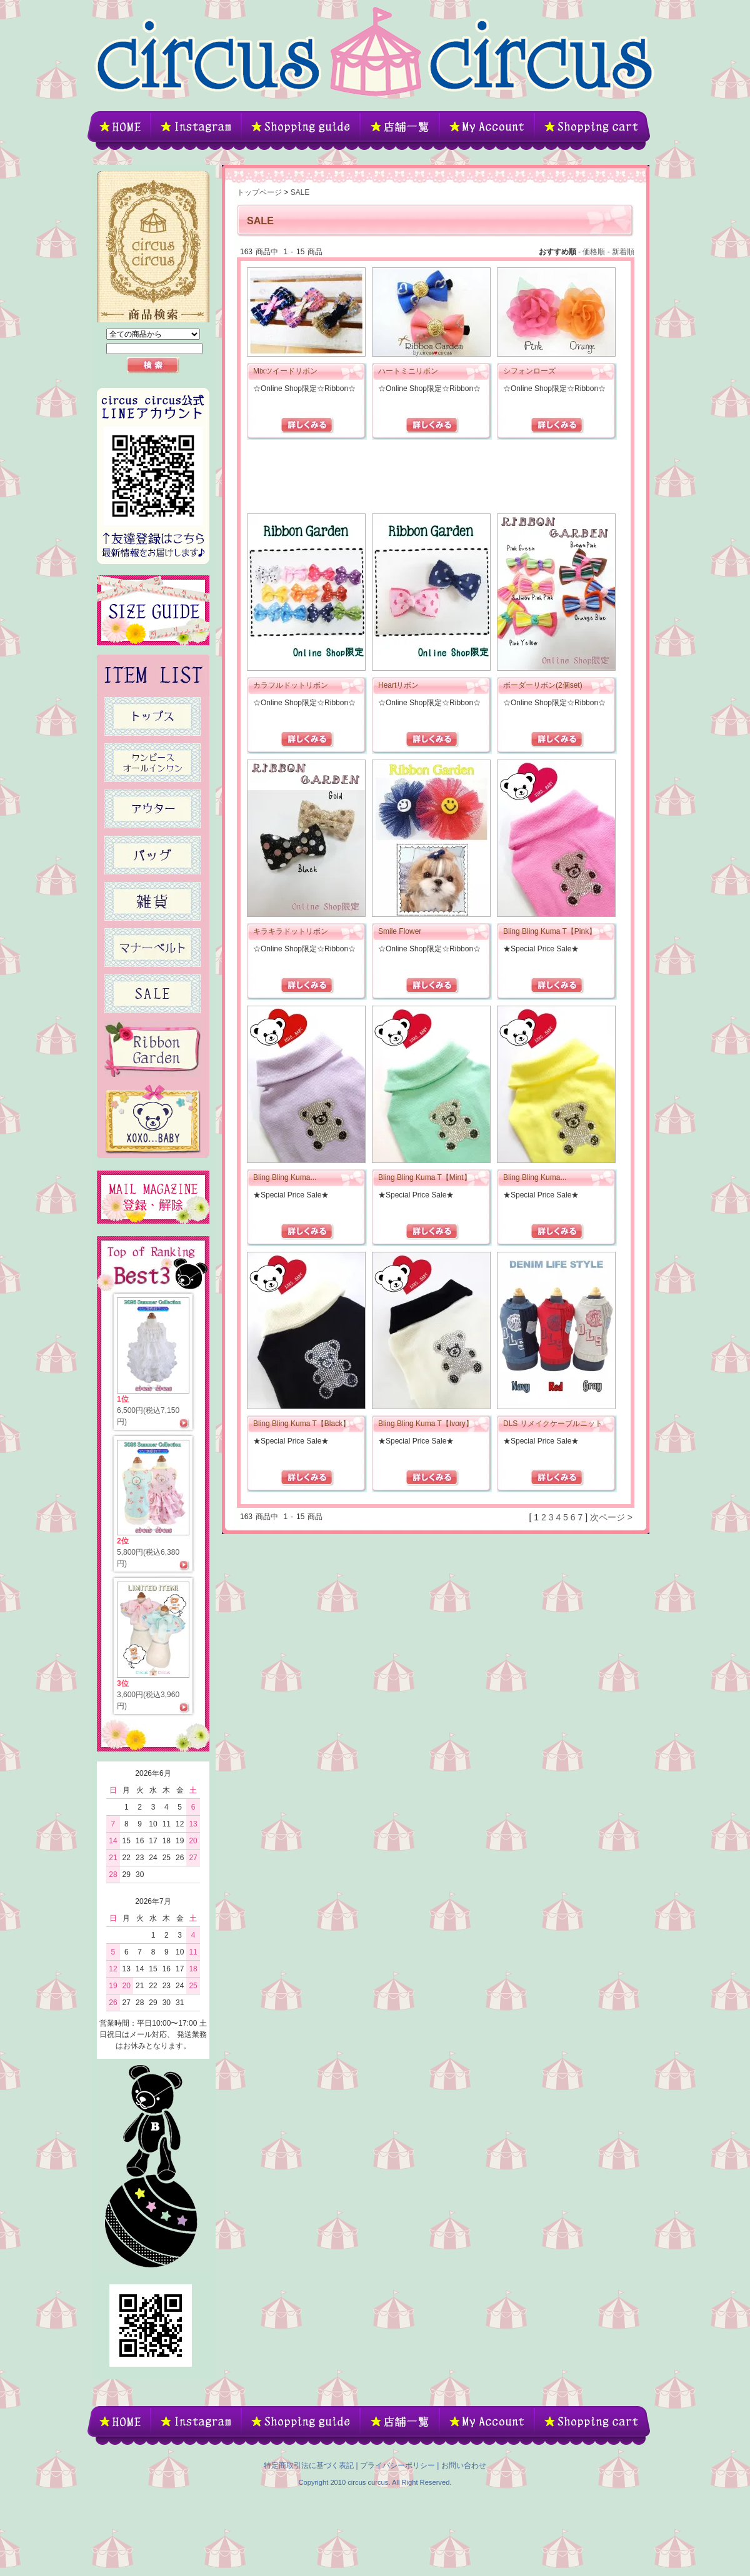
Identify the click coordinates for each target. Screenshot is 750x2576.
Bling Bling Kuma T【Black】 (301, 1423)
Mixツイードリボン (285, 371)
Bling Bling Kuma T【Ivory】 (425, 1423)
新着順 (623, 251)
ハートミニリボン (408, 371)
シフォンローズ (529, 371)
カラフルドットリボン (290, 685)
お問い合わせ (463, 2465)
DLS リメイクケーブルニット (552, 1423)
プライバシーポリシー (397, 2465)
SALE (300, 192)
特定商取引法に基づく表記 (309, 2465)
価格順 (593, 251)
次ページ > (611, 1517)
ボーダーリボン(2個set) (542, 685)
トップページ (259, 192)
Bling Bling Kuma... (284, 1177)
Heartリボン (398, 685)
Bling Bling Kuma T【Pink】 (549, 931)
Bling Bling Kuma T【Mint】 (424, 1177)
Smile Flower (399, 931)
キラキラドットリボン (290, 931)
